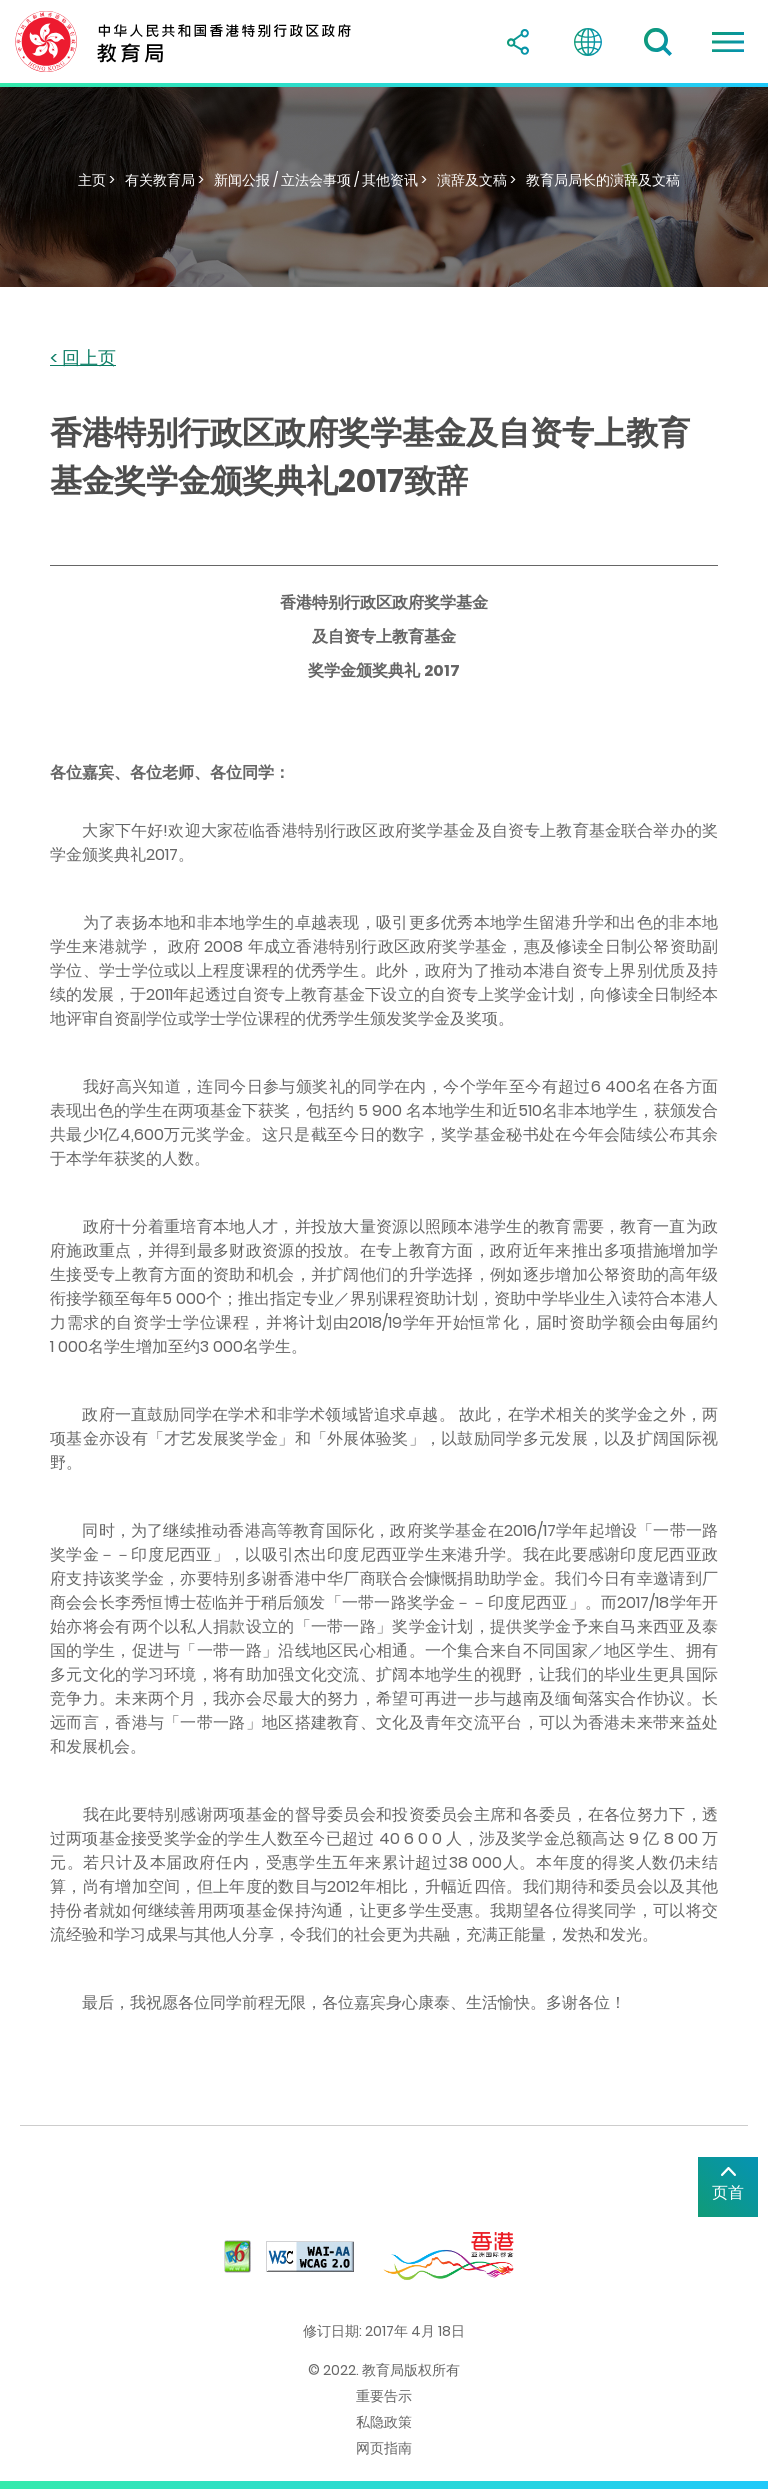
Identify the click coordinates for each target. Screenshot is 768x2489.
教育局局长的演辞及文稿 (603, 180)
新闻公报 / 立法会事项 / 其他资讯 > (320, 180)
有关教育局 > (164, 180)
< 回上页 (83, 358)
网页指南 (384, 2448)
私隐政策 (384, 2422)
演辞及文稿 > (476, 180)
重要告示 (384, 2396)
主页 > (96, 180)
